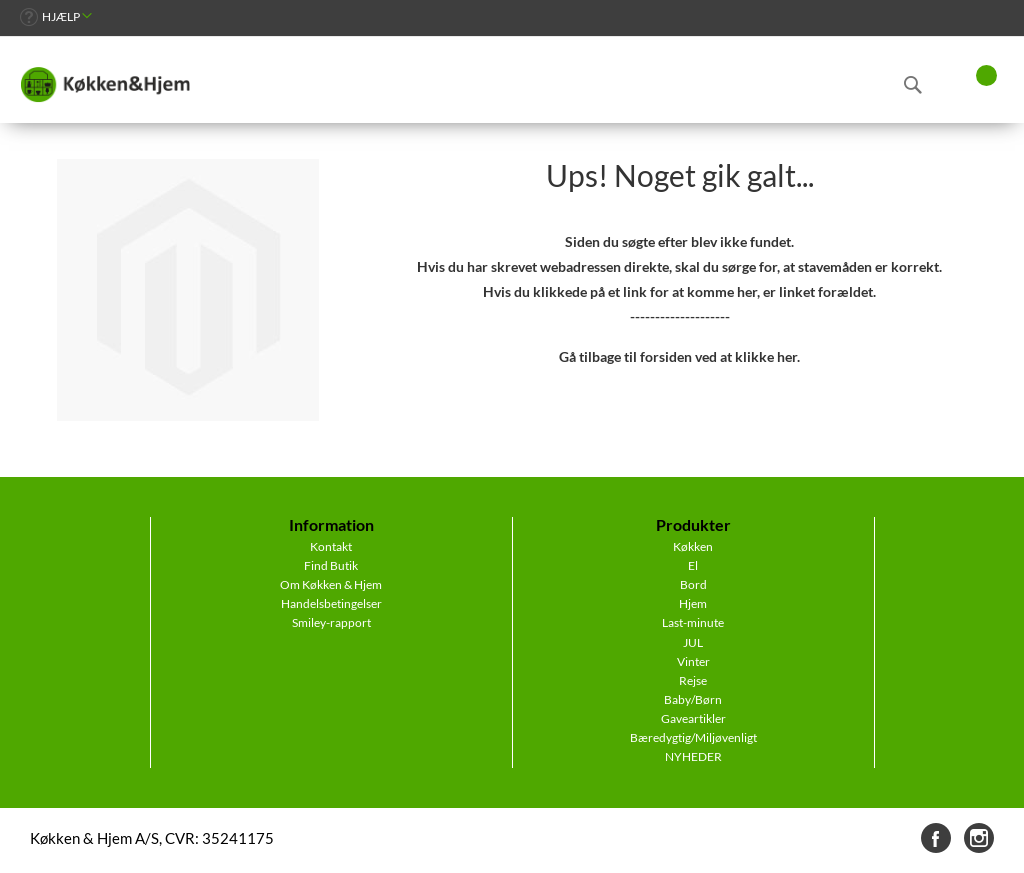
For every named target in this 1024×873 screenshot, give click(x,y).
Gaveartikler (693, 718)
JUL (693, 642)
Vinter (693, 661)
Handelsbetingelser (331, 603)
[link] (56, 16)
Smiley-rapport (331, 622)
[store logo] (105, 85)
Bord (693, 584)
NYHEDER (693, 756)
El (693, 565)
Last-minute (693, 622)
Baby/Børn (693, 699)
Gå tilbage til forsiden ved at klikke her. (679, 356)
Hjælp (61, 16)
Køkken (693, 546)
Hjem (693, 603)
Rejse (693, 680)
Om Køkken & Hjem (331, 584)
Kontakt (331, 546)
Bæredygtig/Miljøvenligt (693, 737)
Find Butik (331, 565)
